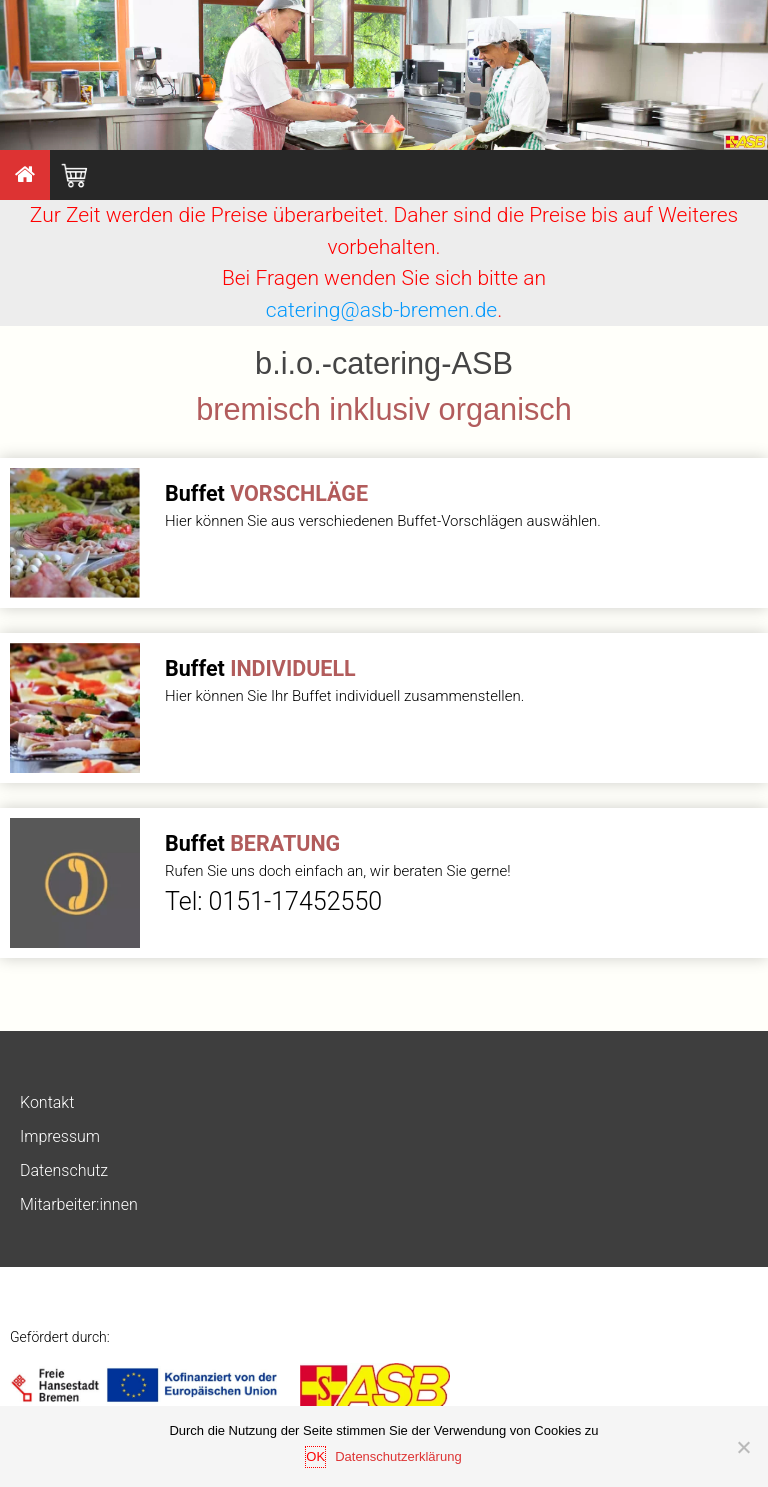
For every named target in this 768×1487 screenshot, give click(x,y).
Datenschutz (64, 1170)
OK (315, 1456)
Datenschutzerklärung (398, 1456)
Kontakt (47, 1102)
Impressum (60, 1136)
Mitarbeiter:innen (79, 1204)
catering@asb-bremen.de (381, 310)
